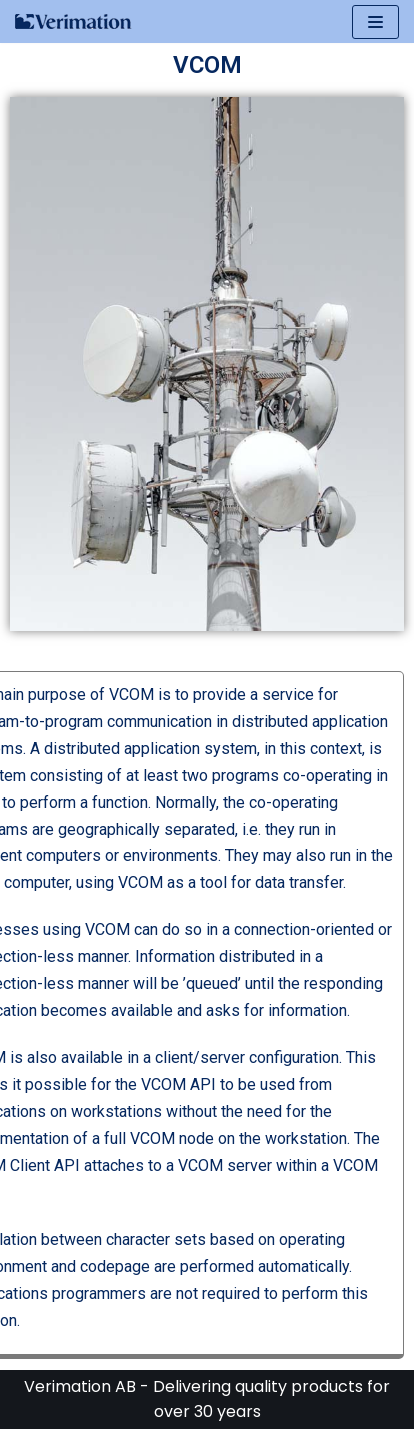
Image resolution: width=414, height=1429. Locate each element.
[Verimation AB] (74, 21)
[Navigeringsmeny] (375, 22)
